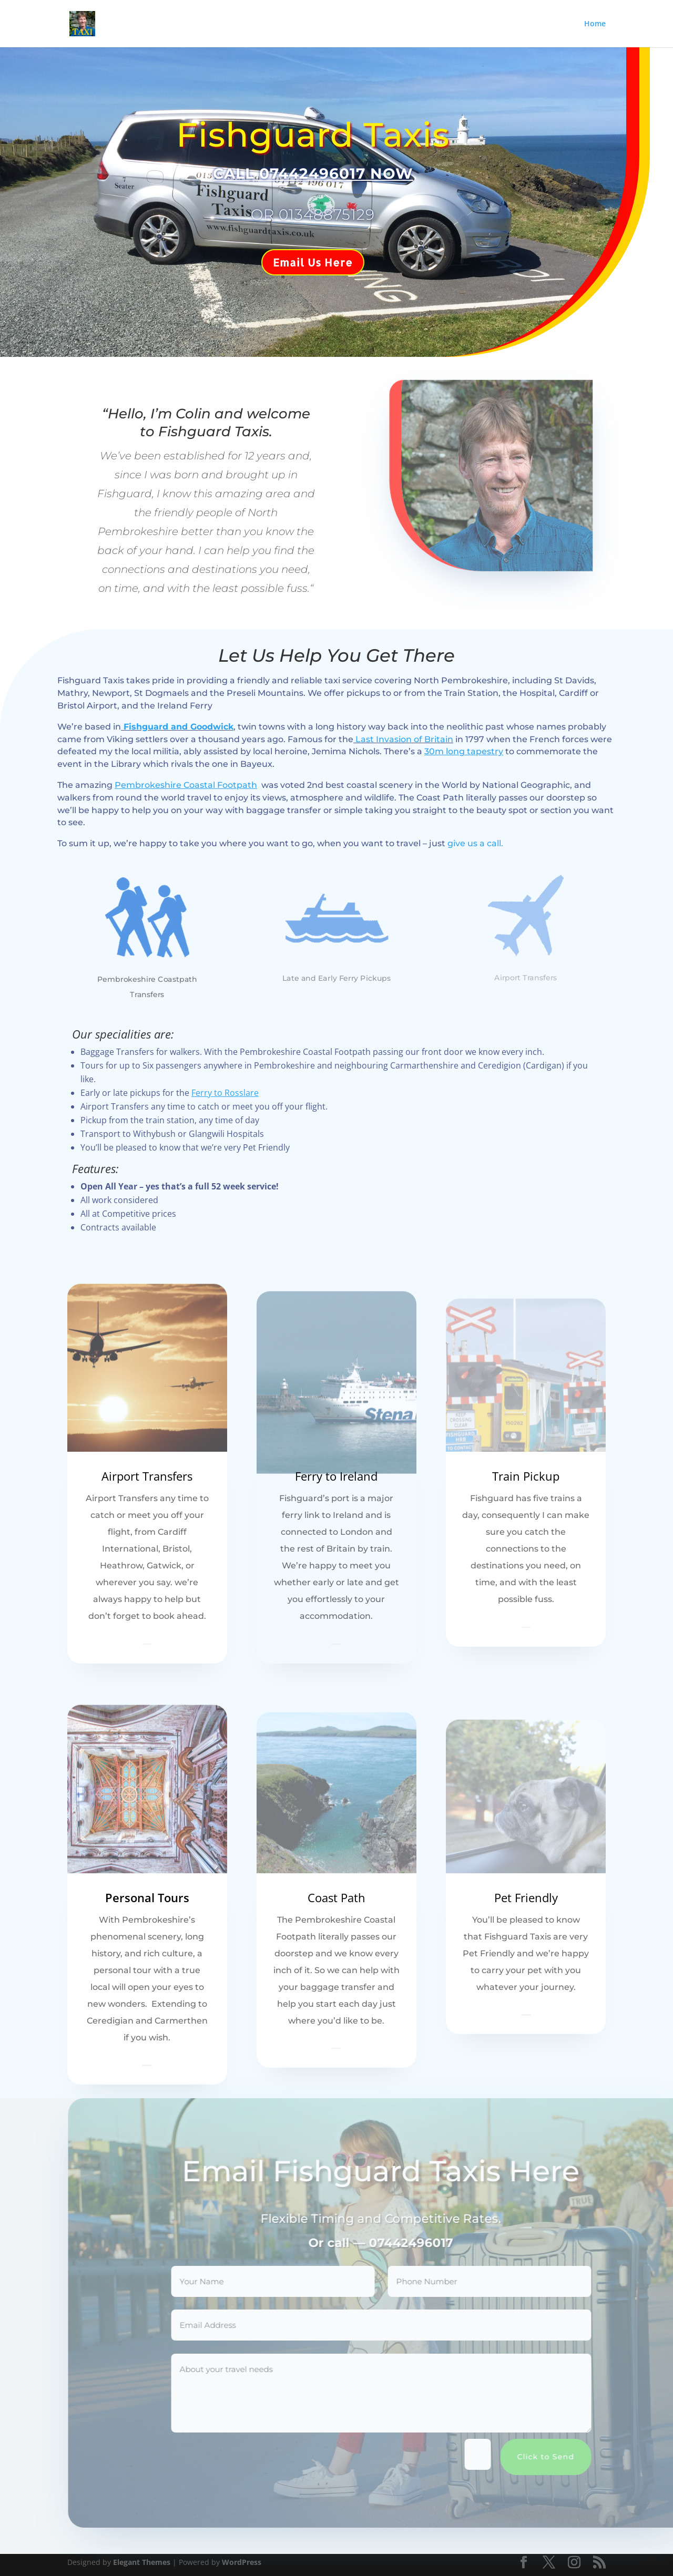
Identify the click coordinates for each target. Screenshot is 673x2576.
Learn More (146, 2065)
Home (595, 24)
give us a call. (475, 843)
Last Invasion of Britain (403, 739)
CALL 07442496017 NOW (300, 173)
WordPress (241, 2562)
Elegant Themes (141, 2562)
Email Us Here (300, 262)
